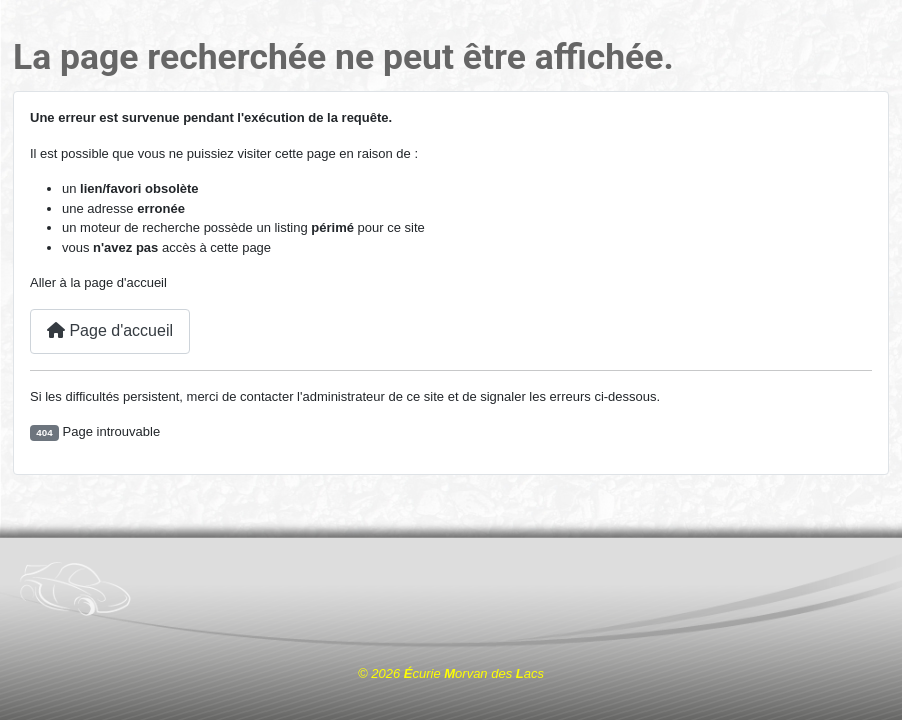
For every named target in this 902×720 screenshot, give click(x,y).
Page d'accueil (110, 330)
